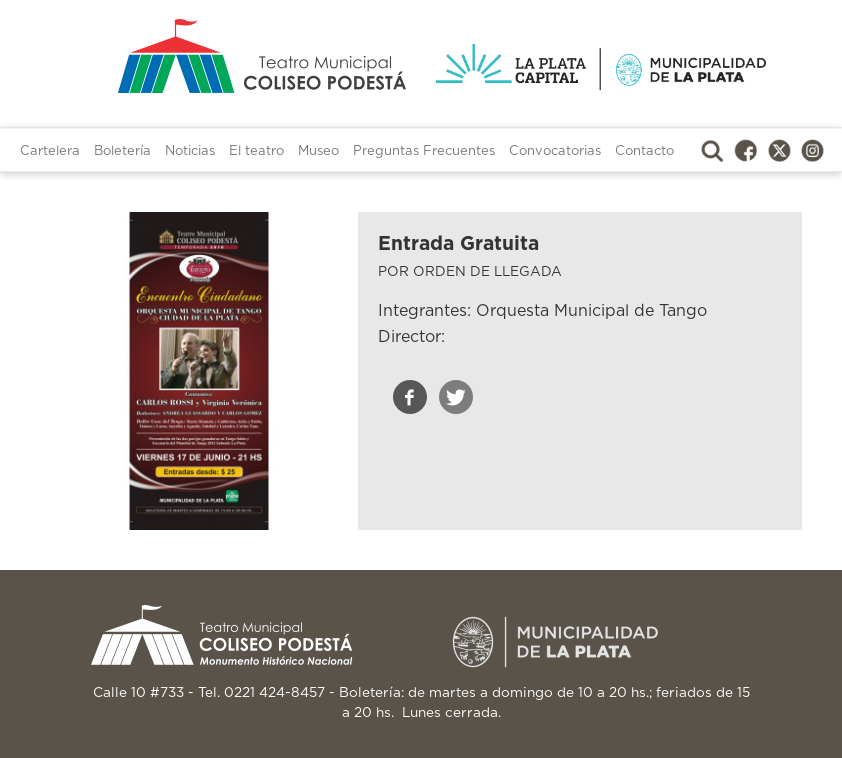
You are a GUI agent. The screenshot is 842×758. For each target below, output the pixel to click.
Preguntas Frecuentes (424, 151)
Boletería (122, 151)
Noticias (190, 151)
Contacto (644, 151)
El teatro (256, 151)
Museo (318, 151)
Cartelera (50, 151)
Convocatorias (555, 151)
